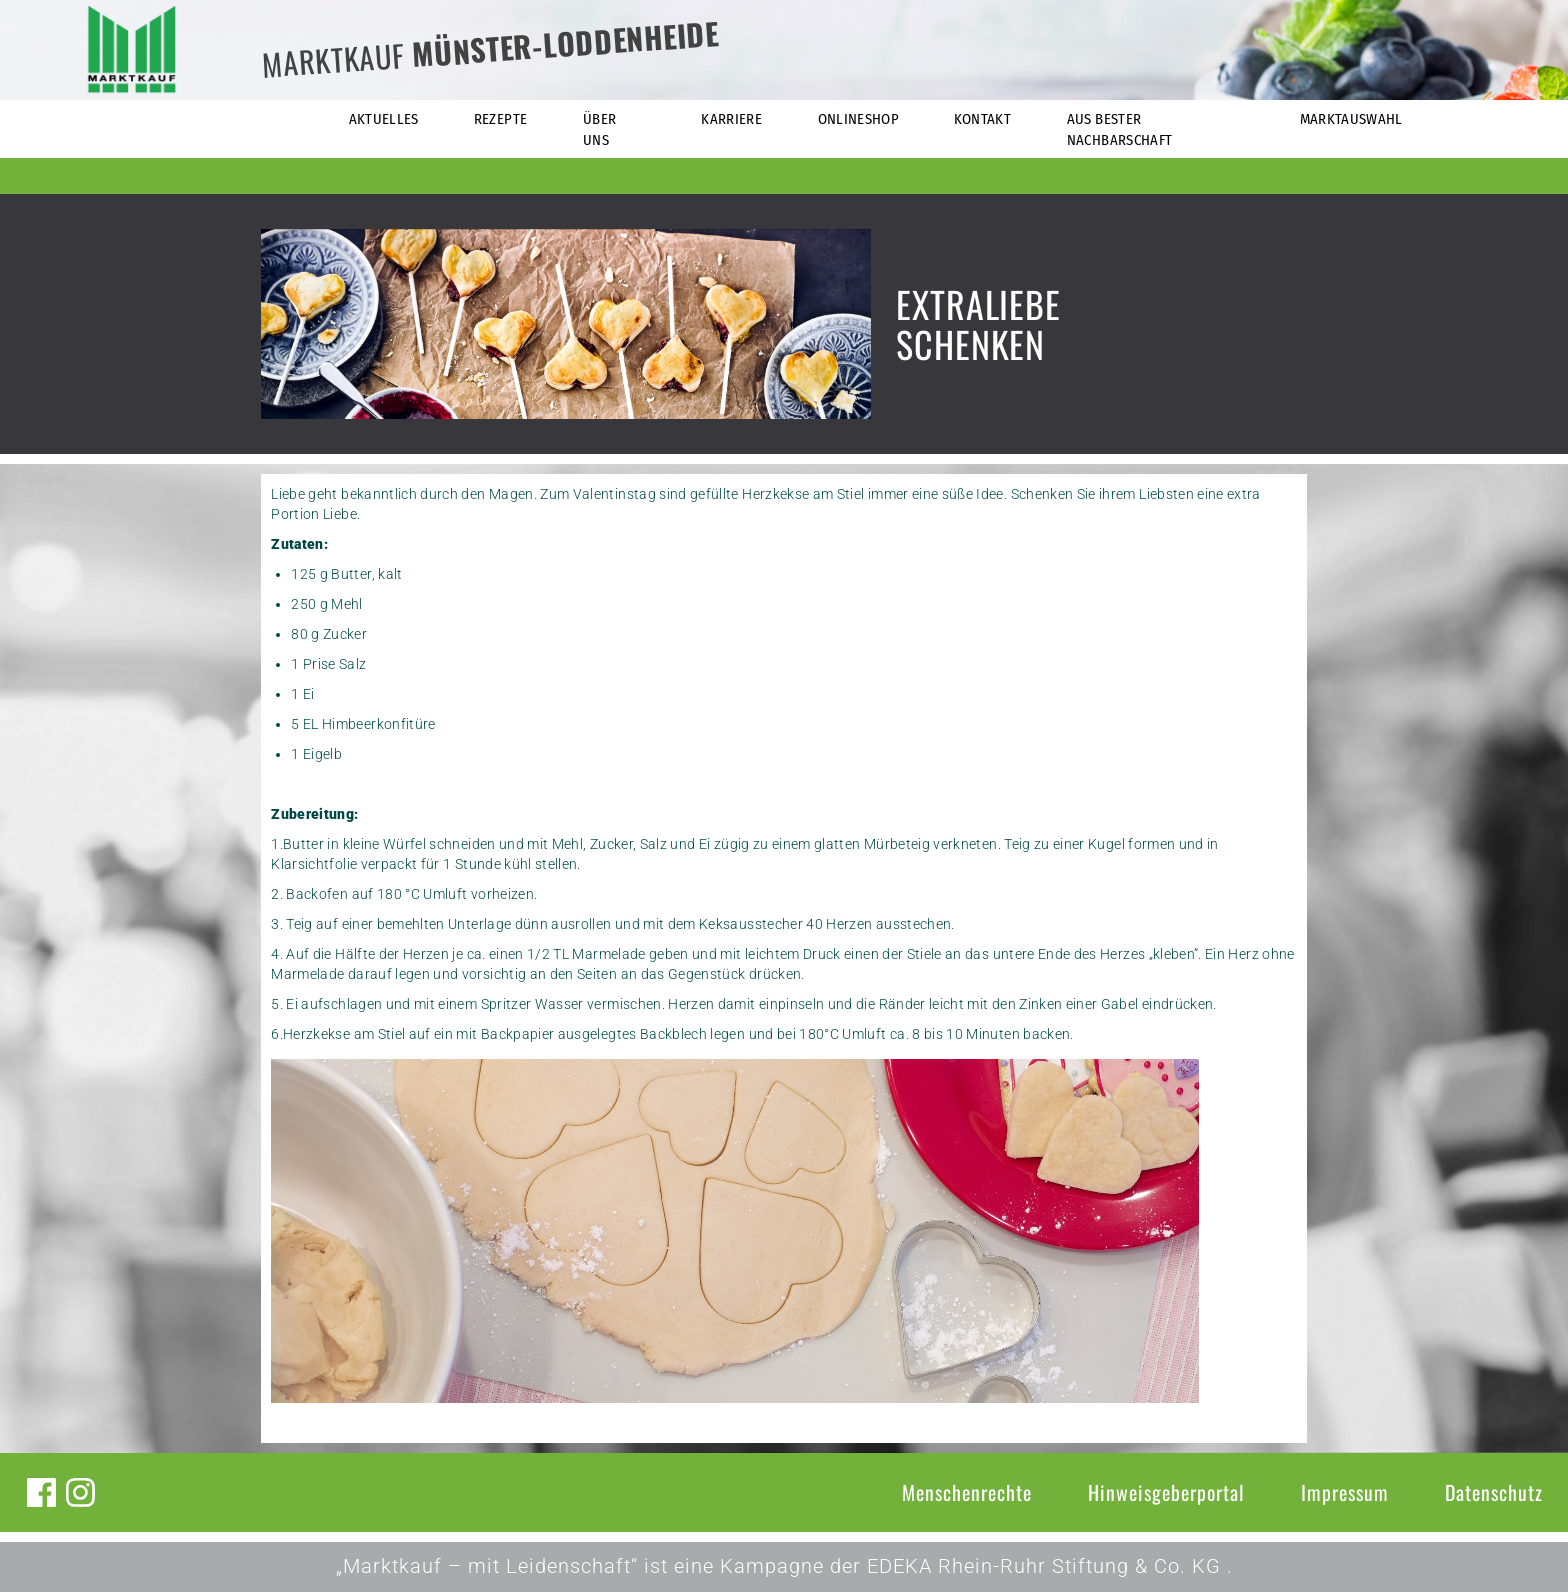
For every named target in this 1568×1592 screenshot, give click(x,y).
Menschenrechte (967, 1492)
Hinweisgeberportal (1166, 1492)
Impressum (1345, 1492)
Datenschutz (1494, 1492)
